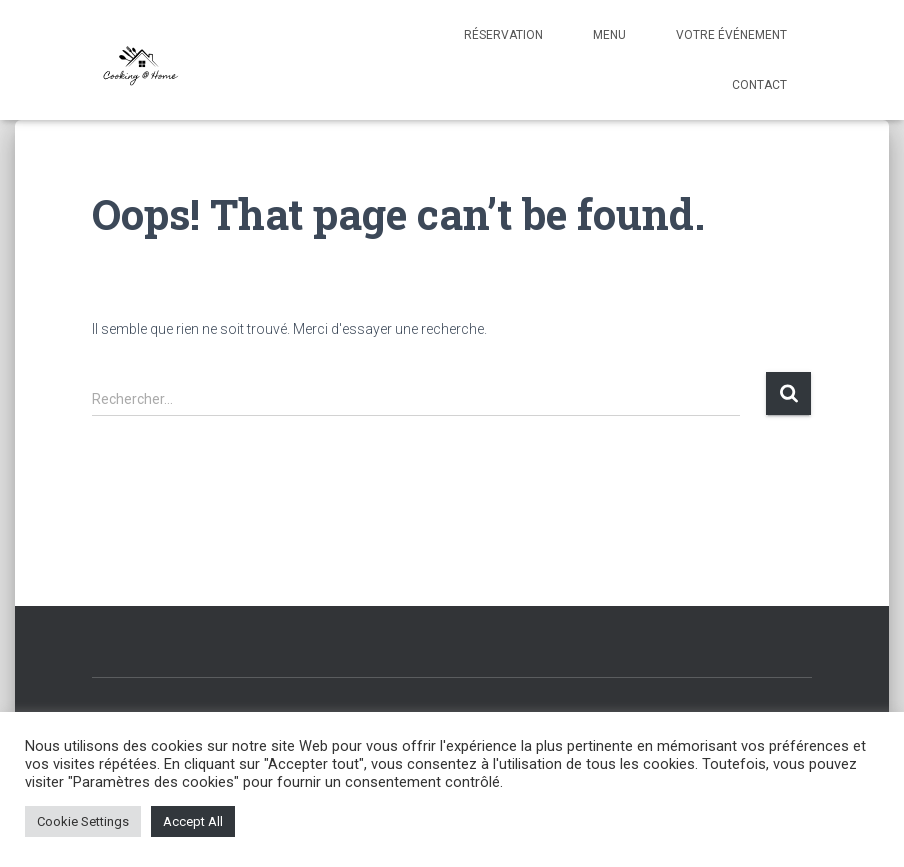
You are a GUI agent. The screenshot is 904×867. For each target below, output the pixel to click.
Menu (609, 35)
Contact (759, 85)
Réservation (503, 35)
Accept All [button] (193, 821)
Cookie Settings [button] (83, 821)
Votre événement (731, 35)
